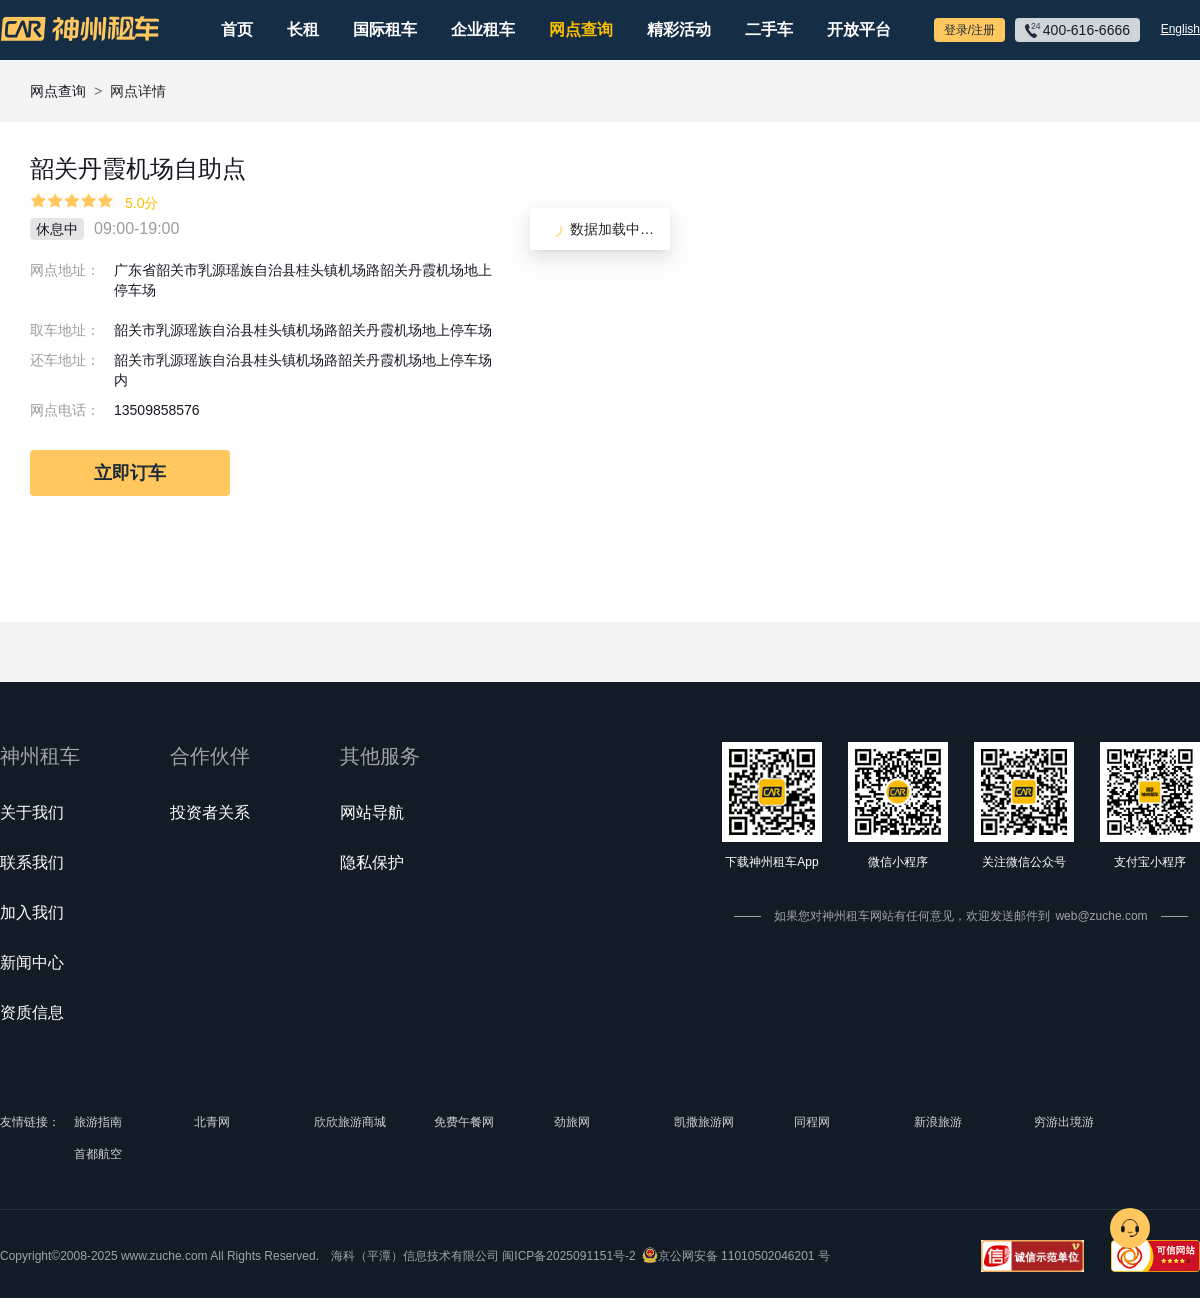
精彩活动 (679, 29)
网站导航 (372, 812)
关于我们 (32, 812)
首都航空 (98, 1154)
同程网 (812, 1122)
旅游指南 (98, 1122)
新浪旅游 (938, 1122)
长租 (303, 29)
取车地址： (65, 330)
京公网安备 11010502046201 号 (744, 1256)
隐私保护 (372, 862)
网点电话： (65, 410)
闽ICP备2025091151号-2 (568, 1256)
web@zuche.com (1101, 916)
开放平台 (859, 29)
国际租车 (385, 29)
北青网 (212, 1122)
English (1180, 29)
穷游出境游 (1064, 1122)
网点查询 (581, 29)
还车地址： (65, 360)
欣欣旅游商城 (350, 1122)
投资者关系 (210, 812)
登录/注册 (969, 30)
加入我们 (32, 912)
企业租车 (483, 29)
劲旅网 (572, 1122)
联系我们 (32, 862)
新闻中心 (32, 962)
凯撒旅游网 (704, 1122)
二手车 (769, 29)
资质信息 (32, 1012)
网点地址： (65, 270)
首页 (237, 29)
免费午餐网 (464, 1122)
